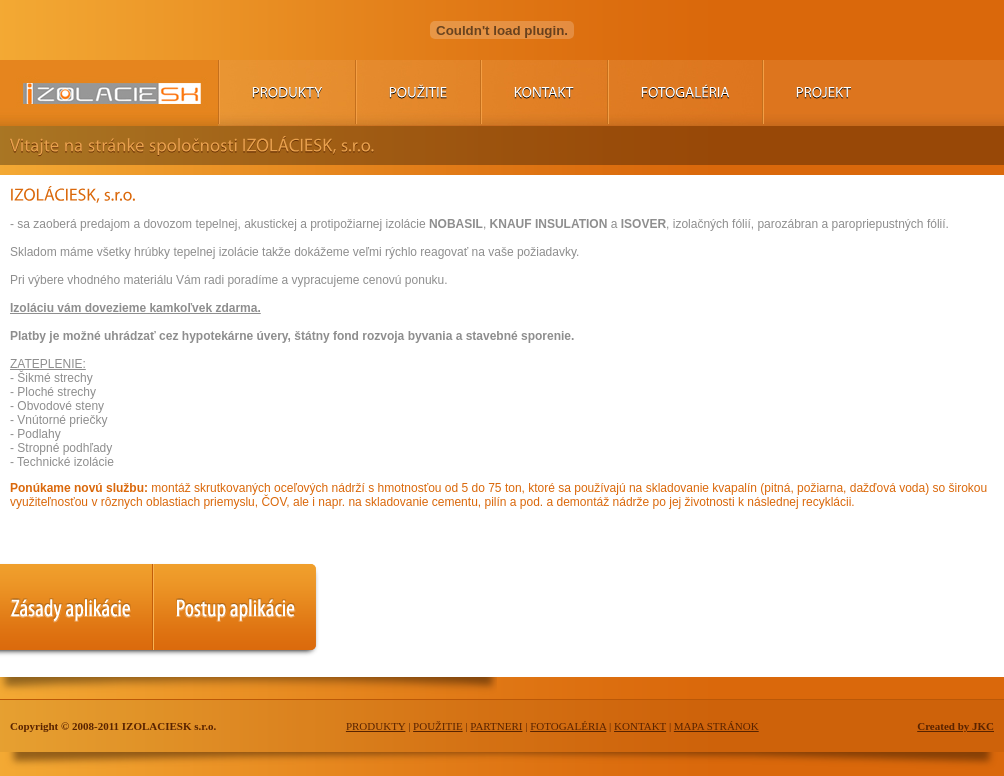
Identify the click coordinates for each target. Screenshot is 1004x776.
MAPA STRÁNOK (716, 726)
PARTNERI (496, 726)
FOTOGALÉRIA (568, 726)
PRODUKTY (376, 726)
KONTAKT (640, 726)
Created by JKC (955, 726)
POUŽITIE (438, 726)
